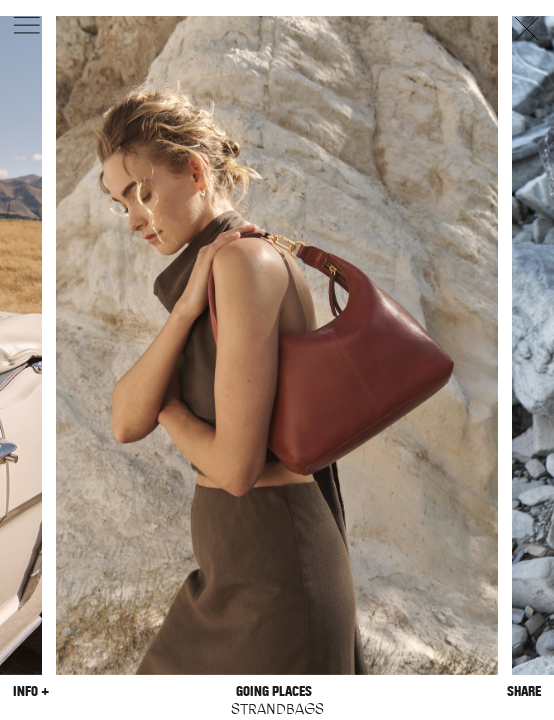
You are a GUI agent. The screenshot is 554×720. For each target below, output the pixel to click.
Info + (31, 691)
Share (524, 691)
